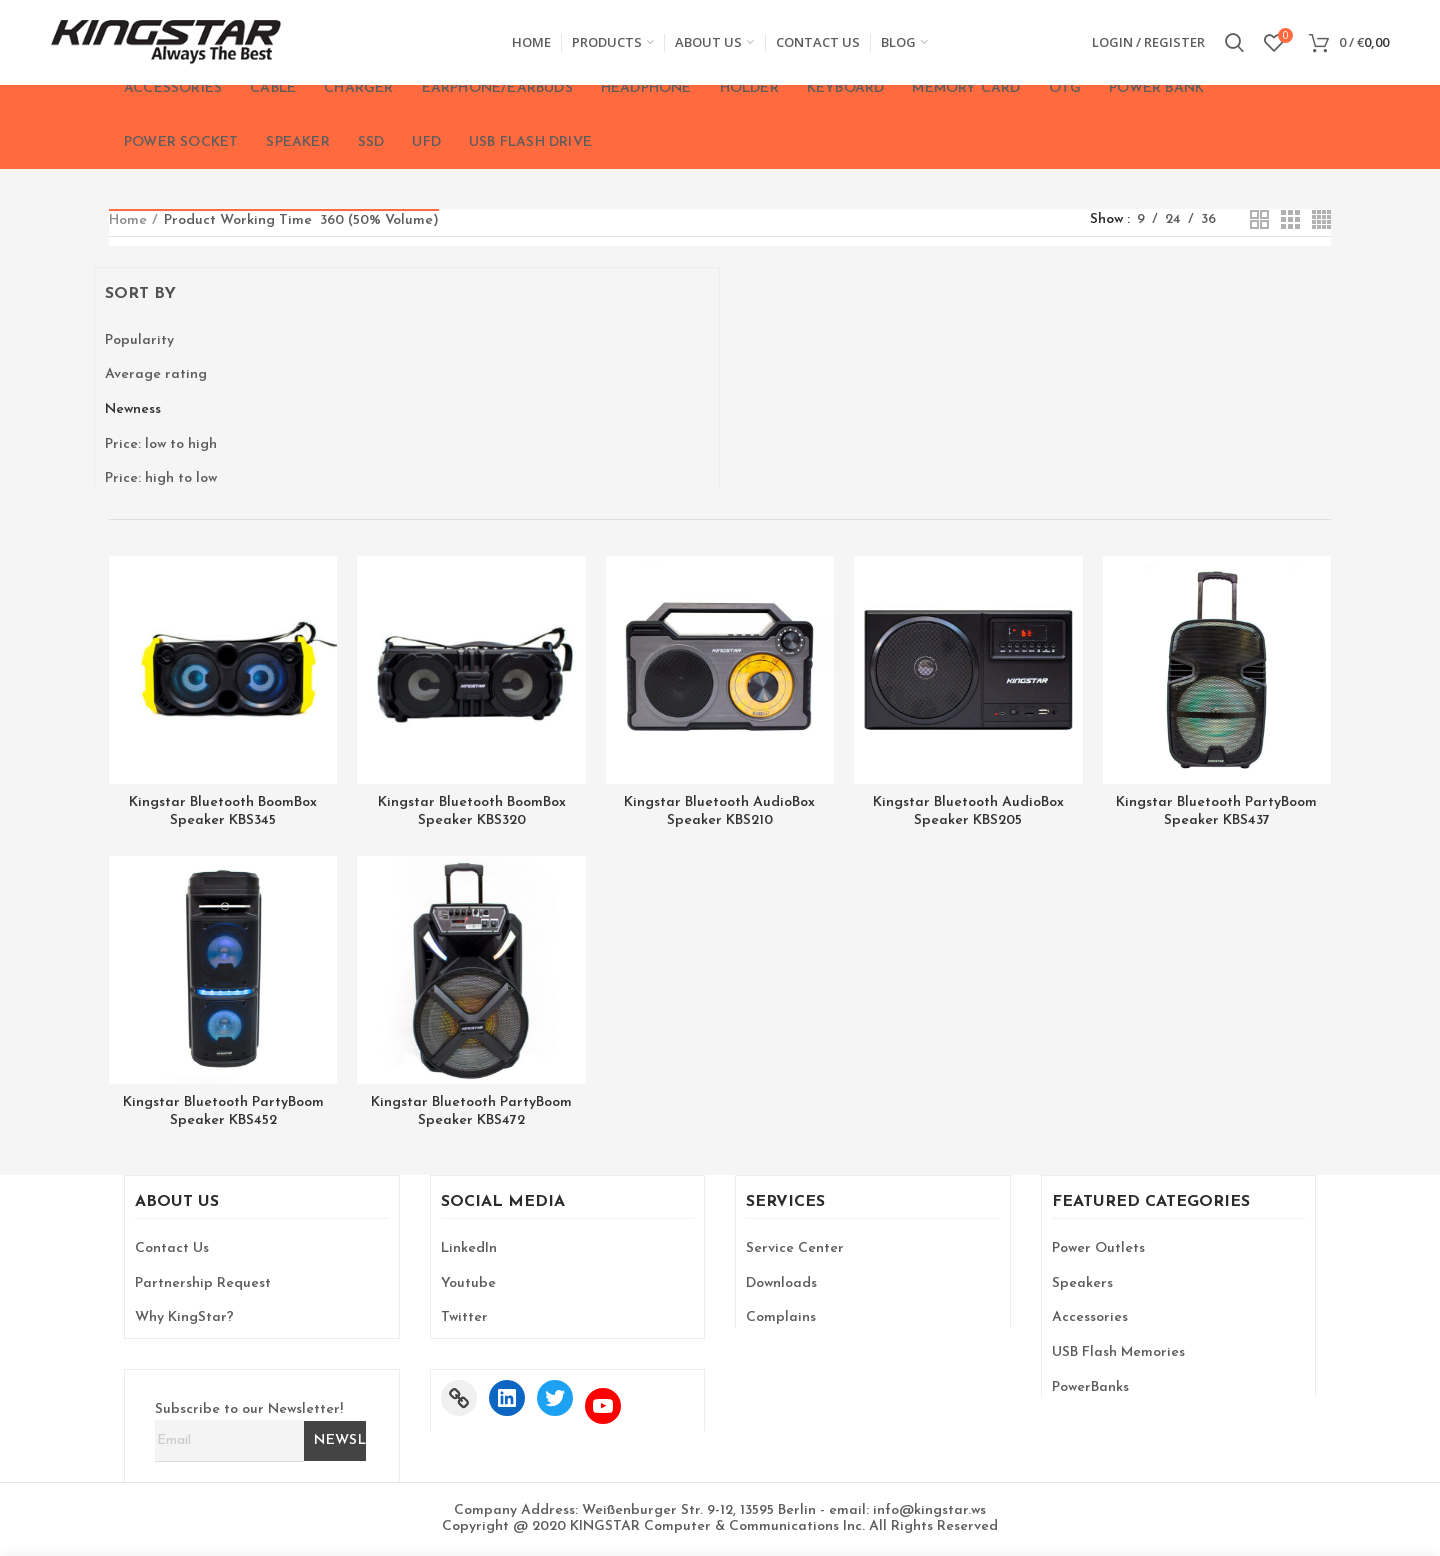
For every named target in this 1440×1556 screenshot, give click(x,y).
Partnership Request (203, 1283)
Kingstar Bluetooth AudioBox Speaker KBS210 (719, 811)
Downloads (781, 1283)
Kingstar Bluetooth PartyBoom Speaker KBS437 (1216, 811)
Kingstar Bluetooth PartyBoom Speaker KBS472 (471, 1111)
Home (128, 220)
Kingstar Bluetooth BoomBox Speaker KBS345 (223, 811)
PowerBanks (1090, 1387)
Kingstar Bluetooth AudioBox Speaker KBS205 (968, 811)
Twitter (464, 1317)
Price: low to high (161, 444)
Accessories (1090, 1317)
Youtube (468, 1283)
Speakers (1082, 1283)
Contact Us (172, 1248)
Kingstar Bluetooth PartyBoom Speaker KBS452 (223, 1111)
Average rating (156, 374)
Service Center (795, 1248)
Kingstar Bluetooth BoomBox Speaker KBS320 (472, 811)
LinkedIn (469, 1248)
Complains (781, 1317)
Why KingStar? (184, 1317)
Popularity (139, 340)
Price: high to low (161, 478)
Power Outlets (1098, 1248)
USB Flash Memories (1118, 1352)
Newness (133, 409)
